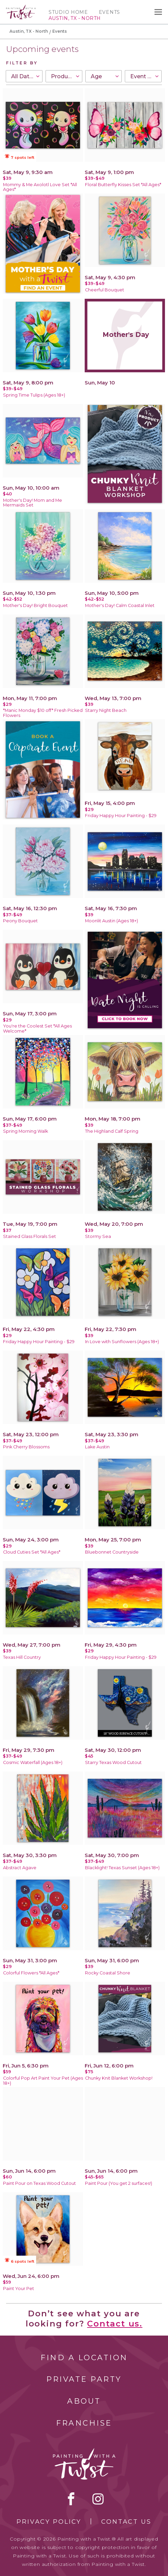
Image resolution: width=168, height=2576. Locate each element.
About (84, 2401)
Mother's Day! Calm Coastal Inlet (120, 605)
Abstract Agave (19, 1867)
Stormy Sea (98, 1236)
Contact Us (126, 2521)
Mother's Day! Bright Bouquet (35, 605)
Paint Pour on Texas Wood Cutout (39, 2183)
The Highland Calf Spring (111, 1131)
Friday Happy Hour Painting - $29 (121, 815)
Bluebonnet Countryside (112, 1552)
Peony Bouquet (20, 920)
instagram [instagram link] (98, 2498)
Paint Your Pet (18, 2288)
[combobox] (24, 76)
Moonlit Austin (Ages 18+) (111, 920)
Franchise (84, 2423)
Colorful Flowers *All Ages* (31, 1972)
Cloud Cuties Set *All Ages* (31, 1552)
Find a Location (84, 2357)
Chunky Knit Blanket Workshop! (118, 2078)
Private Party (84, 2379)
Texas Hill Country (22, 1657)
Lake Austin (97, 1446)
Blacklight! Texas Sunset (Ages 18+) (122, 1867)
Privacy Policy (49, 2521)
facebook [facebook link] (71, 2498)
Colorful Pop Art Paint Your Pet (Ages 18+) (43, 2081)
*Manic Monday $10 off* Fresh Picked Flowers (43, 713)
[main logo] (21, 8)
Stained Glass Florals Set (29, 1236)
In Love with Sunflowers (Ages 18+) (122, 1341)
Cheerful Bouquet (104, 289)
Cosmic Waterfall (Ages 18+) (32, 1762)
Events (109, 12)
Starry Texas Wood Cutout (113, 1762)
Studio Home (68, 12)
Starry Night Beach (106, 710)
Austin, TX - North (28, 31)
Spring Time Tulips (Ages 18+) (34, 395)
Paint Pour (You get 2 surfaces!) (118, 2183)
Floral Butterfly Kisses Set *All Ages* (123, 184)
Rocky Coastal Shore (107, 1972)
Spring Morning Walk (25, 1131)
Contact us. (114, 2323)
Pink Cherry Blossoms (26, 1446)
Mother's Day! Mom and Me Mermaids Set (32, 503)
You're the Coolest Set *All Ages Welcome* (37, 1028)
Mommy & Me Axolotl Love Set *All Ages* (40, 187)
